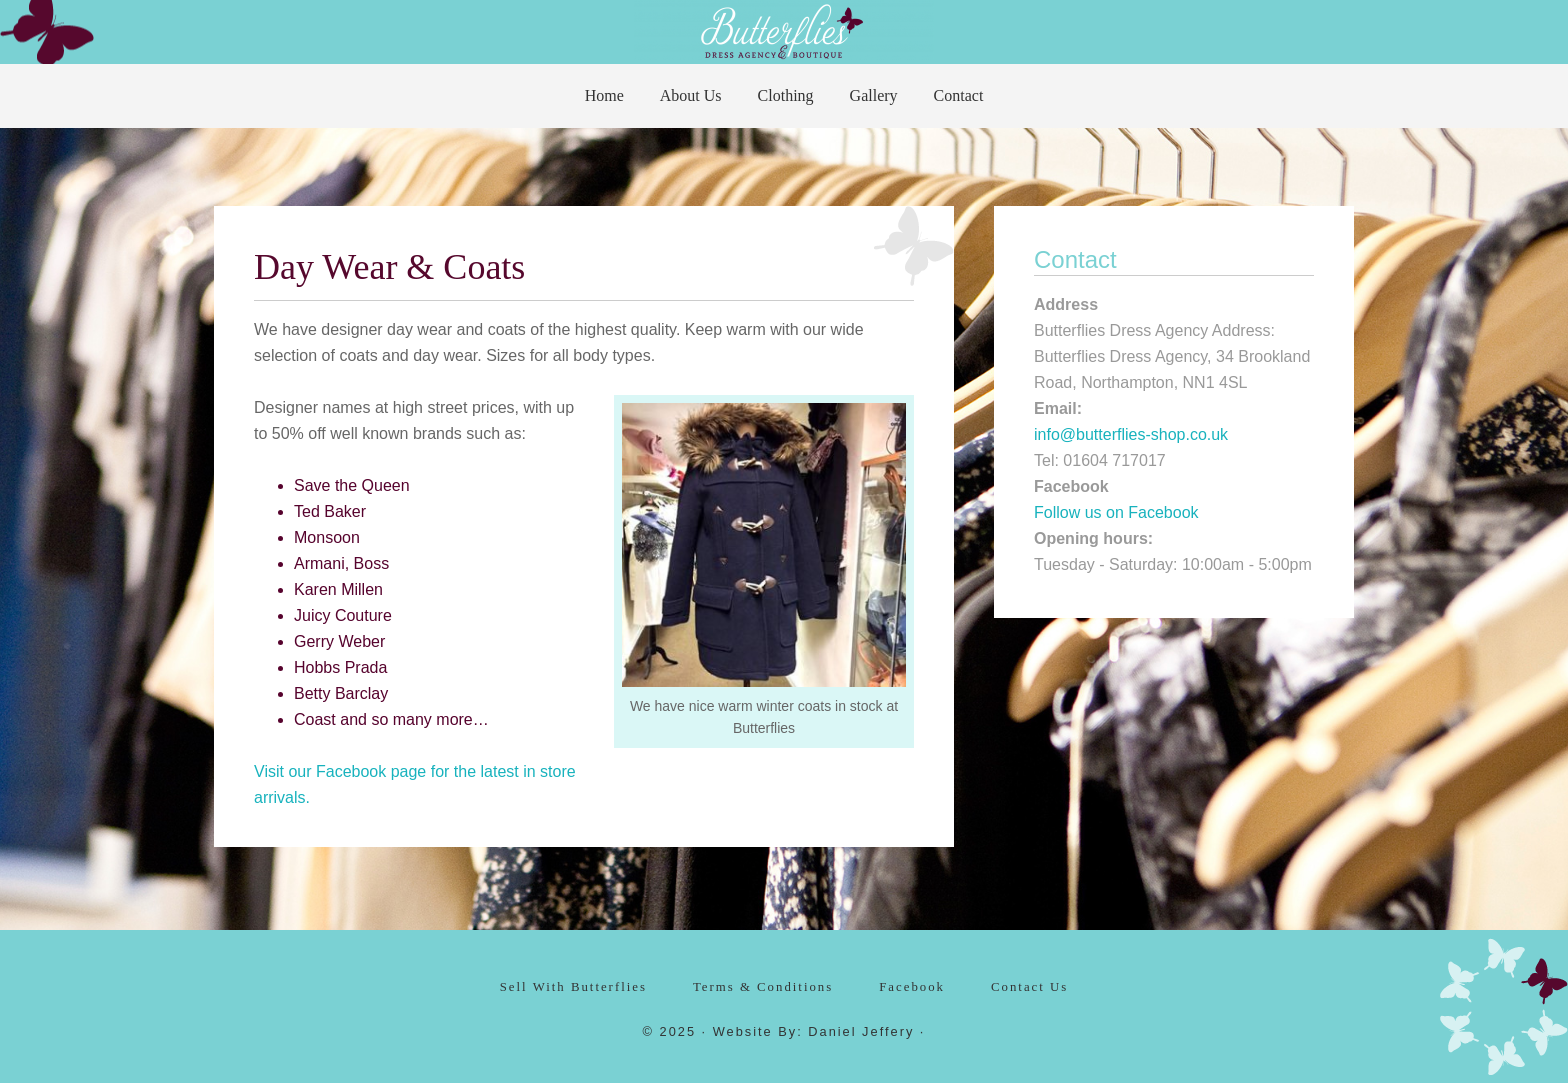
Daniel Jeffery (861, 1031)
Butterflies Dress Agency (784, 30)
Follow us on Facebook (1116, 512)
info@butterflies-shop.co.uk (1131, 434)
